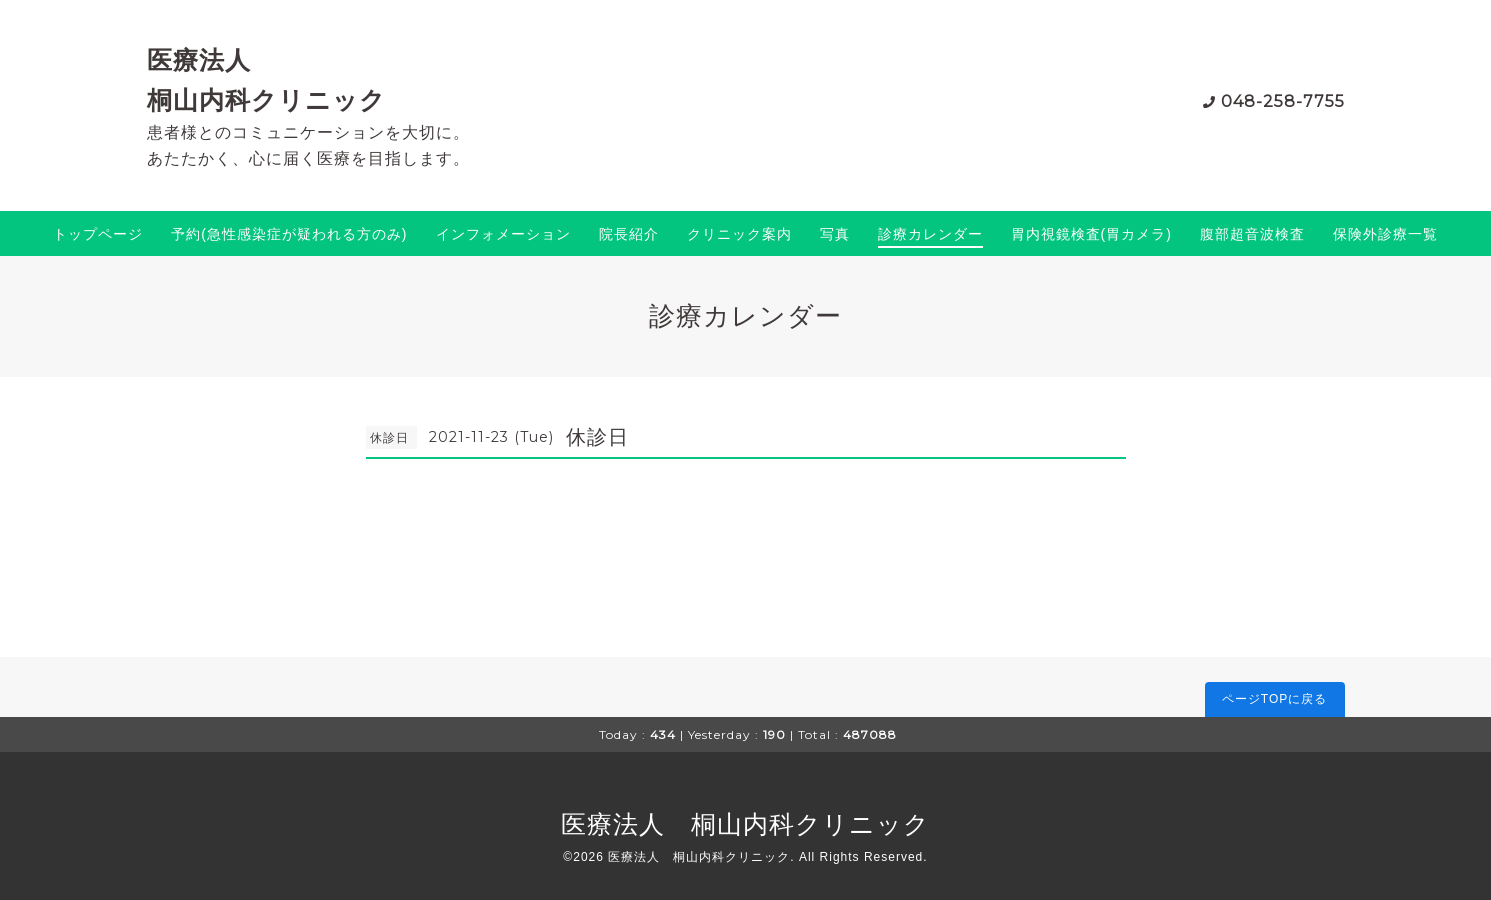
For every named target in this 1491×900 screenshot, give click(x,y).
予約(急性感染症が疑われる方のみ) (289, 234)
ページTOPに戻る (1274, 699)
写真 (835, 234)
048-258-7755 (1283, 101)
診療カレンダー (930, 234)
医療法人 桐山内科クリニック (745, 824)
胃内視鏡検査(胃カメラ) (1091, 234)
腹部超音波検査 (1252, 234)
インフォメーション (503, 234)
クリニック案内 (739, 234)
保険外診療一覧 (1385, 234)
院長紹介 (629, 234)
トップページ (98, 234)
